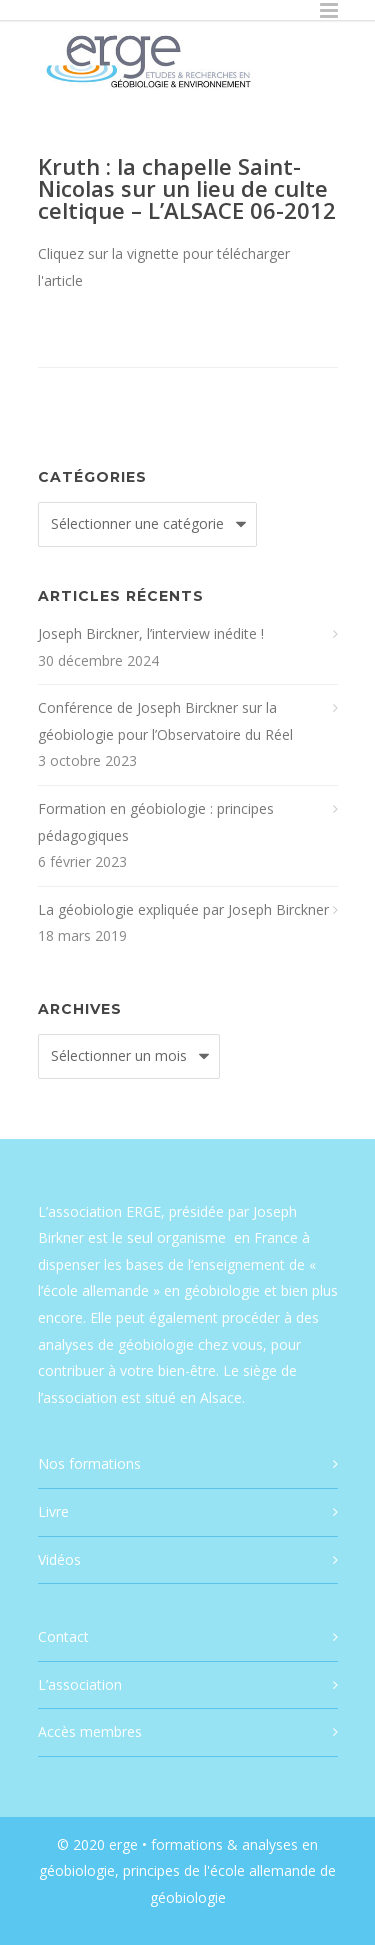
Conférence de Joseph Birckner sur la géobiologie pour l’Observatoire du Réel (165, 721)
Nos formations (89, 1463)
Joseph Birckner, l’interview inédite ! (151, 633)
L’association (80, 1684)
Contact (63, 1636)
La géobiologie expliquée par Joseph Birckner (183, 909)
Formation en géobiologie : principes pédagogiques (156, 822)
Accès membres (90, 1731)
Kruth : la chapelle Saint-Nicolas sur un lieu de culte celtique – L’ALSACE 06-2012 (187, 188)
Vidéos (59, 1559)
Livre (53, 1511)
